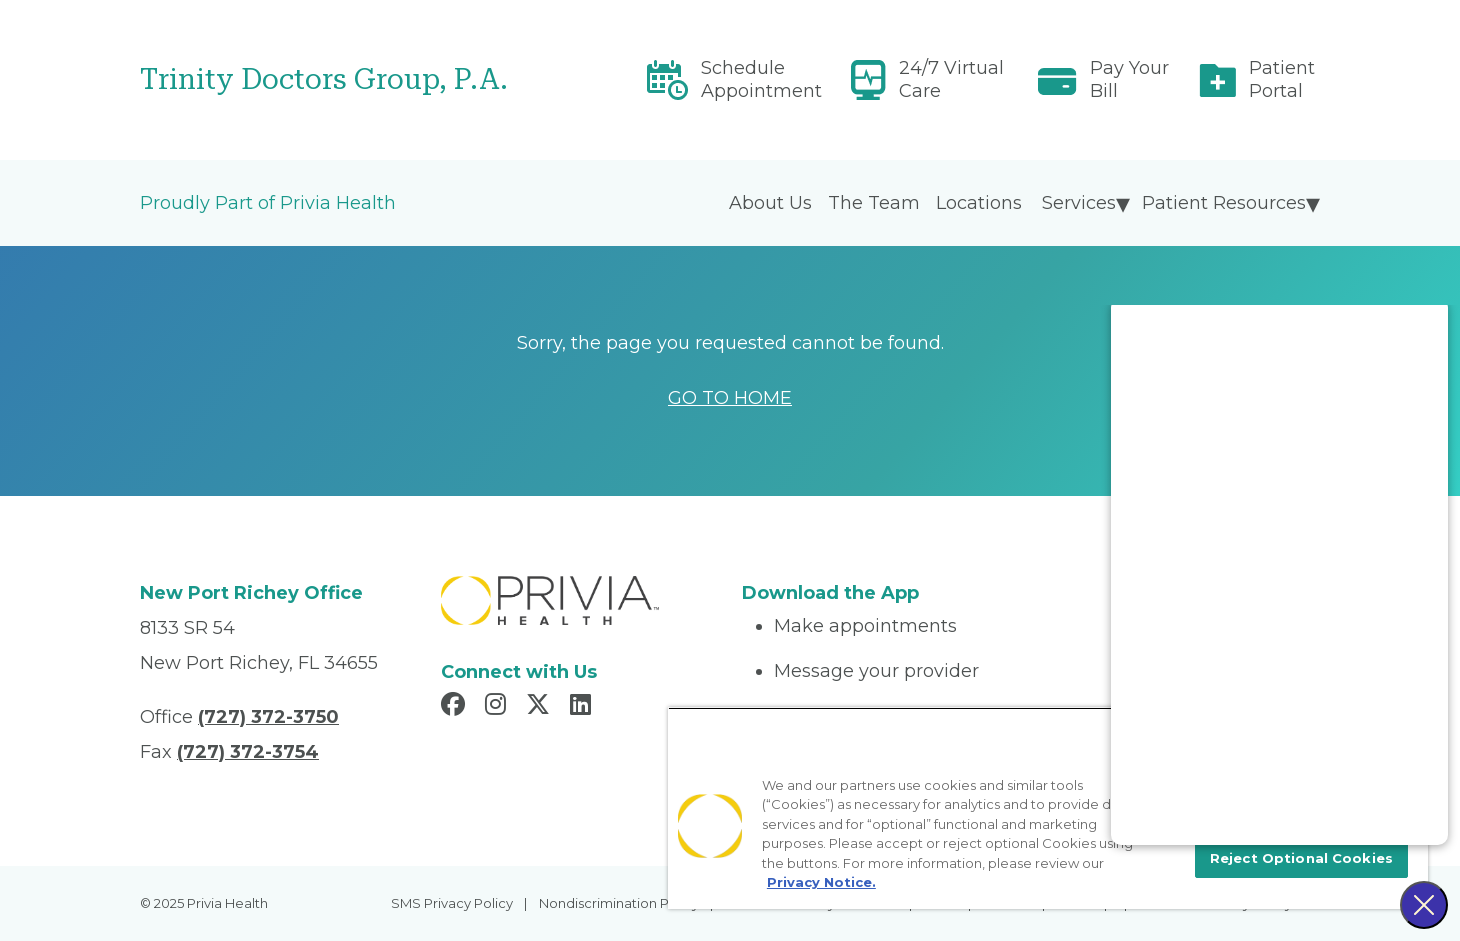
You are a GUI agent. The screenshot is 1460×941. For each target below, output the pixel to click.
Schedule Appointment (761, 79)
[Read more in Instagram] (498, 707)
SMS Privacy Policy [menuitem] (452, 903)
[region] (1048, 808)
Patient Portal (1282, 79)
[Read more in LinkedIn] (583, 707)
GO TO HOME (730, 398)
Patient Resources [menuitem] (1224, 203)
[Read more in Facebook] (456, 707)
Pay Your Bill (1129, 79)
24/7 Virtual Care (951, 79)
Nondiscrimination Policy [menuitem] (619, 903)
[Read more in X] (541, 707)
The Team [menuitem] (874, 203)
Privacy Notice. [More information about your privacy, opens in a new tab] (821, 882)
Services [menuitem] (1079, 203)
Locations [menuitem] (979, 203)
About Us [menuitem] (770, 203)
